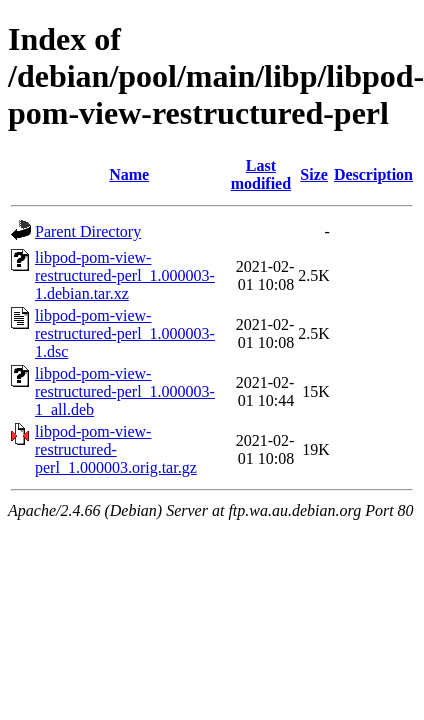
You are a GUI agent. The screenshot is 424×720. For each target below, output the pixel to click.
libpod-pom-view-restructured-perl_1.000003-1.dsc (125, 333)
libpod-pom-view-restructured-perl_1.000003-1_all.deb (125, 391)
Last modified (261, 174)
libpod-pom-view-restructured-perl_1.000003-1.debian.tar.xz (125, 275)
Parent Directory (88, 231)
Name (129, 174)
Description (373, 174)
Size (314, 174)
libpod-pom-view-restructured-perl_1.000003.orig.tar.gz (116, 449)
